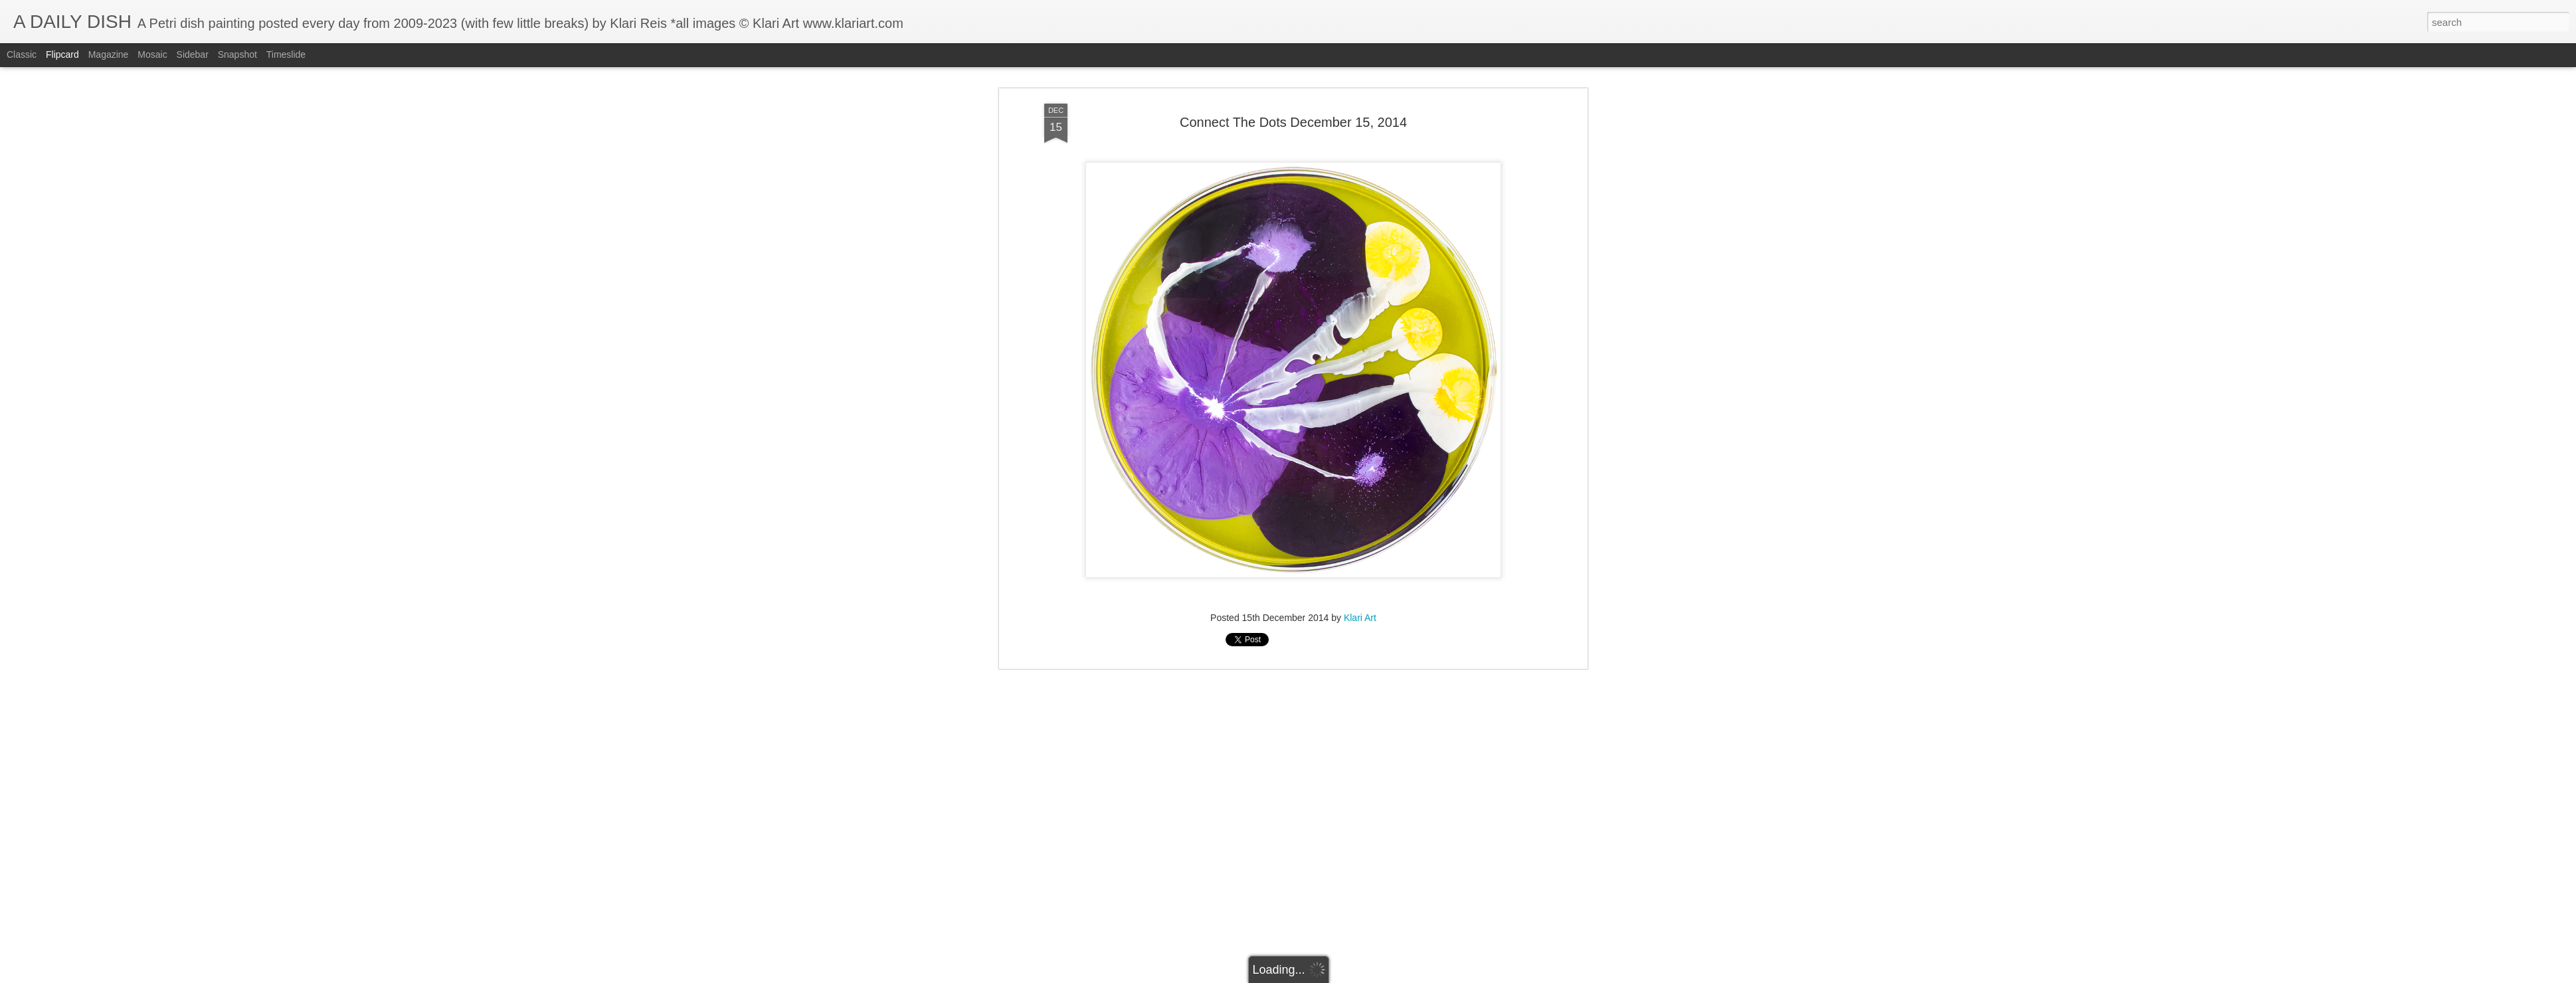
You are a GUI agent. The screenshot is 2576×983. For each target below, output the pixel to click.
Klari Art (1360, 407)
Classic (22, 54)
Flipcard (62, 54)
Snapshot (237, 54)
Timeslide (286, 54)
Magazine (108, 54)
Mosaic (152, 54)
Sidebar (193, 54)
